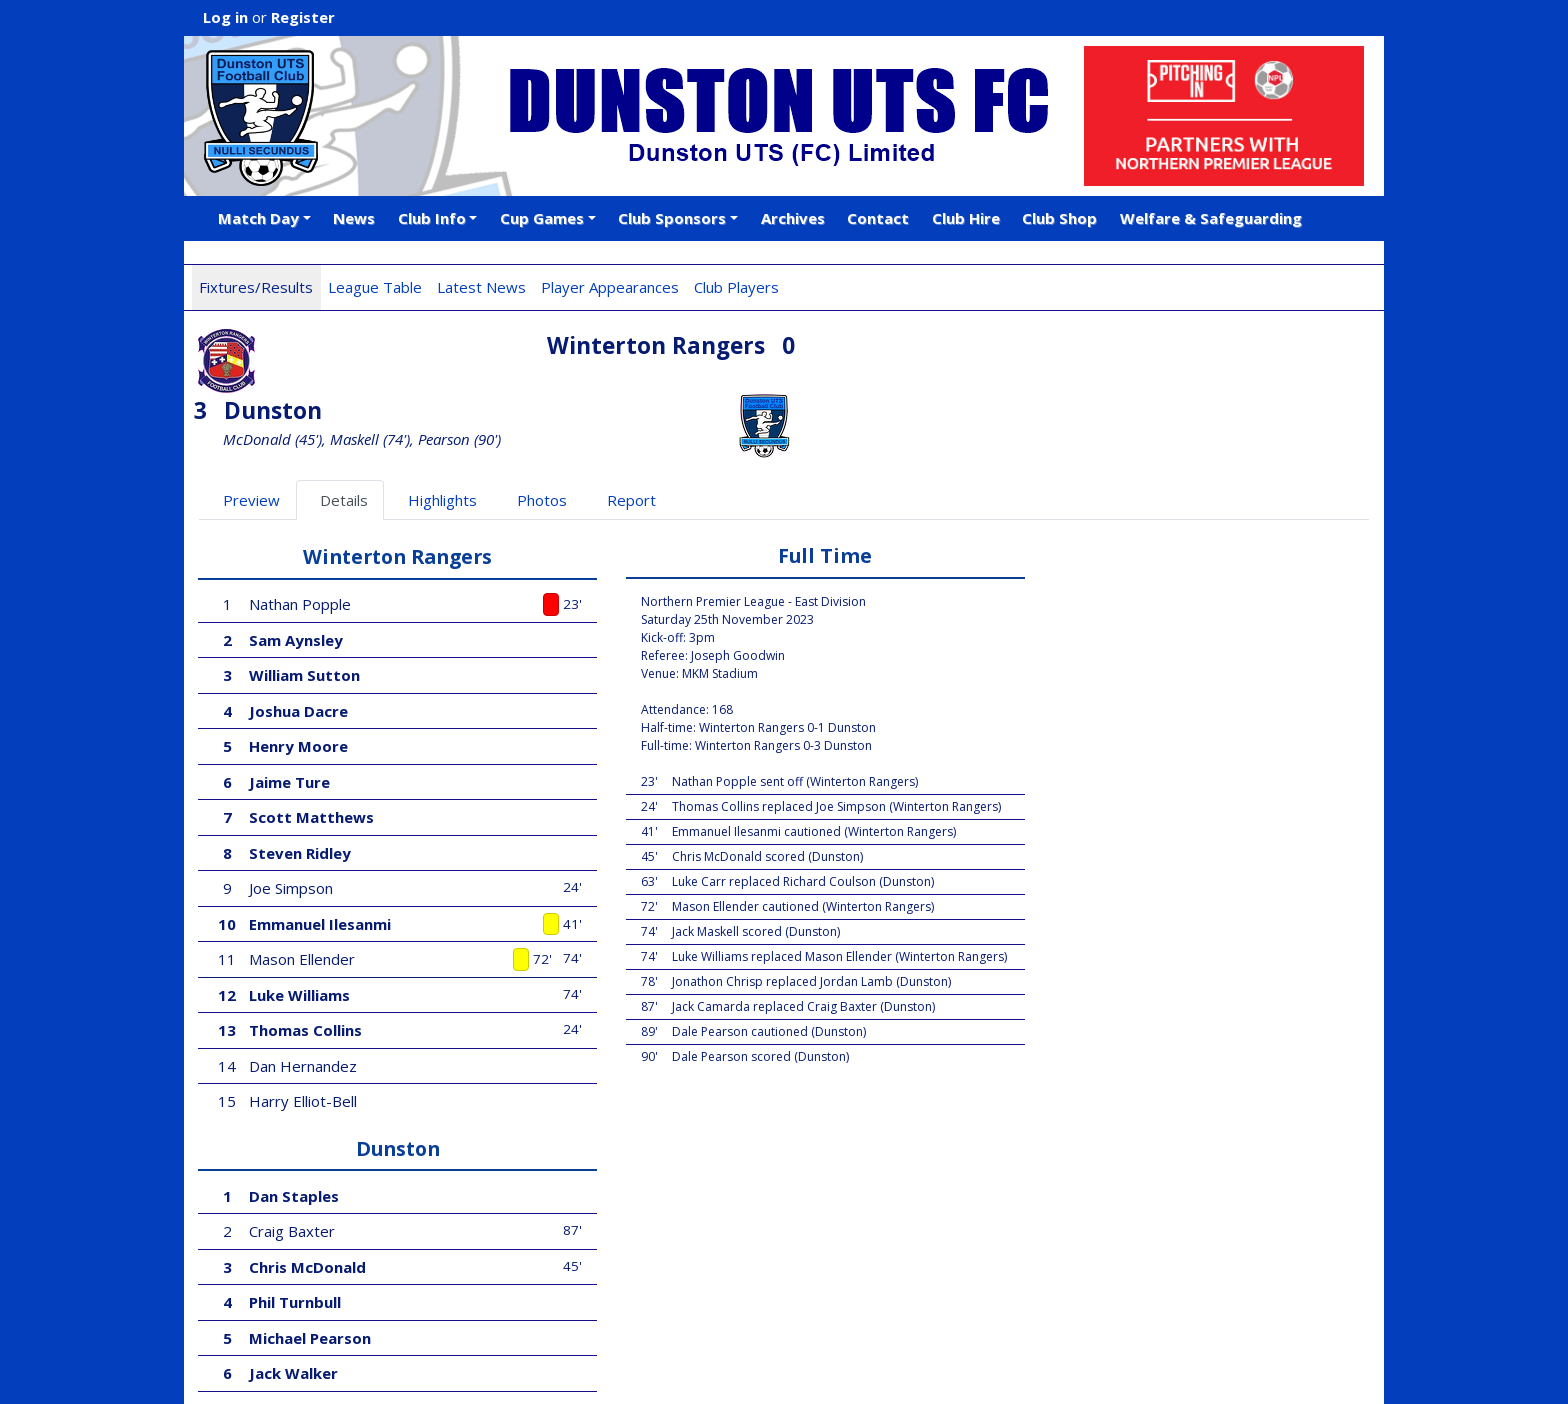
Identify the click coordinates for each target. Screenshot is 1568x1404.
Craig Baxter (1093, 575)
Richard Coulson (1104, 859)
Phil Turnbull (1096, 646)
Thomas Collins (306, 965)
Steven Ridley (301, 788)
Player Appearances (610, 287)
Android (501, 1328)
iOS (435, 1328)
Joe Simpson (292, 823)
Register (303, 17)
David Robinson (1108, 788)
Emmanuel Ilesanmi (321, 859)
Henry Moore (299, 681)
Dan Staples (1095, 539)
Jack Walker (1094, 717)
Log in (225, 17)
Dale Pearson (1099, 894)
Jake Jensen (1089, 1072)
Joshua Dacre (299, 646)
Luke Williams (300, 930)
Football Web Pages (454, 1305)
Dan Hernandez (304, 1001)
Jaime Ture (290, 717)
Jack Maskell (1096, 823)
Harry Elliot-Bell (304, 1036)
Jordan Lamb (1093, 752)
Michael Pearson (1111, 681)
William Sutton (305, 610)
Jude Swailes (1092, 1001)
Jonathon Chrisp (1111, 965)
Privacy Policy (422, 1366)
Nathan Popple (301, 539)
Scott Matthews (312, 752)
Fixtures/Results (256, 287)
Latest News (481, 287)
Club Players (736, 287)
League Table (375, 287)
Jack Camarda (1102, 1036)
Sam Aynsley (297, 575)
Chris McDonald (1108, 610)
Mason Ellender (303, 894)
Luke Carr (1086, 930)
